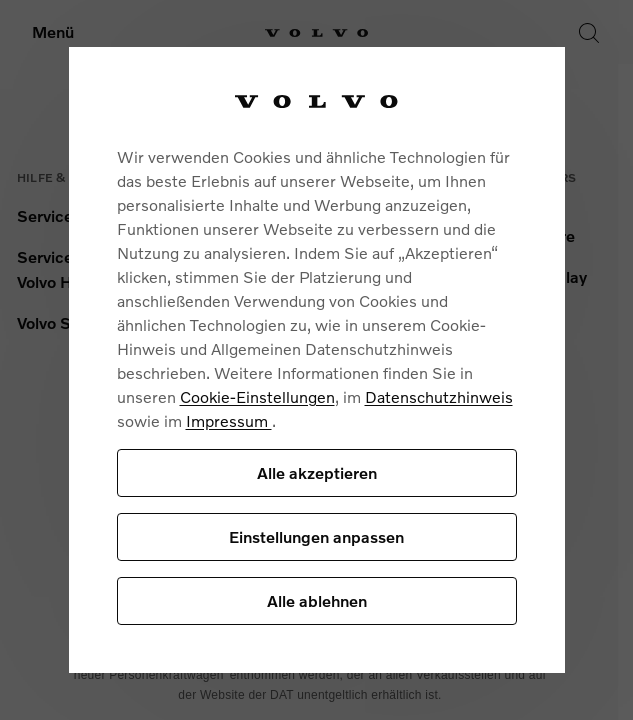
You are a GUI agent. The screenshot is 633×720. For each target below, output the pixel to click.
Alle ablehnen (317, 600)
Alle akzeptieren (317, 472)
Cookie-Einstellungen (257, 396)
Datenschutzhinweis (439, 396)
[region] (317, 360)
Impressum (229, 420)
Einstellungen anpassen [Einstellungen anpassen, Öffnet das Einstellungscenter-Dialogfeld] (316, 536)
